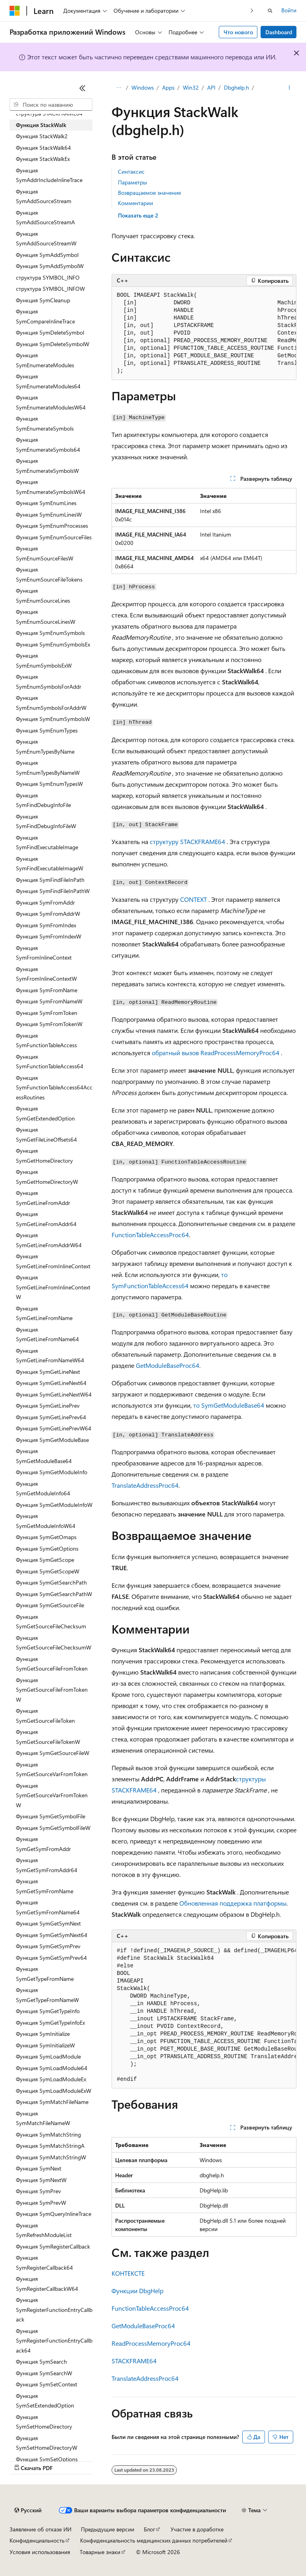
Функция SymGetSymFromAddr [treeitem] (43, 1844)
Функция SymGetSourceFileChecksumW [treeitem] (53, 1642)
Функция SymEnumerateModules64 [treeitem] (48, 381)
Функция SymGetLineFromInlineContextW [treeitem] (53, 1287)
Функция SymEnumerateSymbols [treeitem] (45, 423)
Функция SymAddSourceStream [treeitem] (43, 196)
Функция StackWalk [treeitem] (41, 125)
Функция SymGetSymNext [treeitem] (48, 1923)
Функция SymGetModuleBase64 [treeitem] (44, 1456)
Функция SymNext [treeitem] (38, 2168)
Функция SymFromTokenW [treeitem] (49, 1024)
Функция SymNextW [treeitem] (41, 2180)
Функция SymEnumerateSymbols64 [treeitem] (48, 444)
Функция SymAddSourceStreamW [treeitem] (46, 238)
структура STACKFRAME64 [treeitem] (49, 113)
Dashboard (278, 32)
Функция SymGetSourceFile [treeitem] (50, 1605)
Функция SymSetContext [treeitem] (46, 2384)
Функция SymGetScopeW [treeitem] (47, 1571)
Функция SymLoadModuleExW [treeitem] (53, 2090)
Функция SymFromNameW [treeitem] (49, 1001)
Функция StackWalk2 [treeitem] (42, 136)
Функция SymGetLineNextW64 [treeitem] (54, 1394)
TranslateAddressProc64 (145, 1485)
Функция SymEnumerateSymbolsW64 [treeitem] (50, 487)
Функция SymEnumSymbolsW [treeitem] (53, 719)
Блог (149, 2529)
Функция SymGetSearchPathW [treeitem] (54, 1594)
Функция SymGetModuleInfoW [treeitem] (54, 1504)
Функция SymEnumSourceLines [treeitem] (43, 595)
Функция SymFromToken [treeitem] (46, 1013)
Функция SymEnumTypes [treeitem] (47, 730)
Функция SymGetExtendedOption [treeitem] (45, 1113)
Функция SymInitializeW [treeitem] (45, 2045)
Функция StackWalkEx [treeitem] (43, 159)
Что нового (238, 32)
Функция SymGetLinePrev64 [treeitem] (51, 1417)
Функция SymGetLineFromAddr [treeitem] (43, 1198)
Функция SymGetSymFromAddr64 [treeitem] (46, 1865)
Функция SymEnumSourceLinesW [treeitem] (45, 616)
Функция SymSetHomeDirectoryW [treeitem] (46, 2443)
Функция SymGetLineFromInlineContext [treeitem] (53, 1261)
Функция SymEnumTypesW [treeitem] (49, 783)
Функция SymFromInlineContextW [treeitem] (46, 974)
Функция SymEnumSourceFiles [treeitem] (54, 537)
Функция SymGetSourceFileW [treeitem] (52, 1753)
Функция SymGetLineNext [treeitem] (48, 1371)
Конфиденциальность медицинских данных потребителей (154, 2540)
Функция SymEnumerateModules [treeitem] (45, 360)
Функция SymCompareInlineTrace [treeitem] (45, 316)
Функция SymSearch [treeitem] (41, 2361)
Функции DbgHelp (137, 2290)
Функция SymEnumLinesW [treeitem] (49, 514)
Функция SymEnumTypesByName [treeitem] (45, 746)
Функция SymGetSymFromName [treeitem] (44, 1886)
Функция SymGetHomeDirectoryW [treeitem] (47, 1176)
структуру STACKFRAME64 (187, 841)
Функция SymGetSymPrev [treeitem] (48, 1946)
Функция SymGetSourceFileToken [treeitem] (45, 1715)
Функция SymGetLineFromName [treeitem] (44, 1313)
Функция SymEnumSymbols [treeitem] (50, 633)
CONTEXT (193, 899)
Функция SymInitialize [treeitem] (43, 2033)
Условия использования (40, 2552)
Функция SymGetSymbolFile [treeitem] (50, 1816)
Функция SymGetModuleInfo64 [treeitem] (43, 1488)
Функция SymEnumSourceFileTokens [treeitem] (49, 574)
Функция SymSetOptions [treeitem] (47, 2459)
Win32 (191, 87)
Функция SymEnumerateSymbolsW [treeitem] (47, 465)
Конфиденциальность (37, 2540)
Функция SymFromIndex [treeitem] (46, 925)
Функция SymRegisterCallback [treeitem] (53, 2246)
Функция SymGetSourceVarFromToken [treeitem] (52, 1769)
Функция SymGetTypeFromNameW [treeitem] (47, 1995)
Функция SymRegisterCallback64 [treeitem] (44, 2262)
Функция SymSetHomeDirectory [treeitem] (44, 2422)
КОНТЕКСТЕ (128, 2273)
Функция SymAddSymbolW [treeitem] (50, 266)
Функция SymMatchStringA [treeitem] (50, 2145)
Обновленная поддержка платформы (232, 1903)
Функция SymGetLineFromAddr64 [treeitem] (46, 1219)
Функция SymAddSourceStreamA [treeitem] (45, 217)
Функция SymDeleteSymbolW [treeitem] (52, 344)
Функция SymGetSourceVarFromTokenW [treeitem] (52, 1795)
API (211, 87)
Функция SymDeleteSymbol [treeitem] (50, 332)
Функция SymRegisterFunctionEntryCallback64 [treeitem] (54, 2340)
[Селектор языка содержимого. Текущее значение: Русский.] (28, 2510)
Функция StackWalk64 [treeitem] (43, 147)
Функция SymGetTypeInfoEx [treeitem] (50, 2022)
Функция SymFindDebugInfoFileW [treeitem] (46, 821)
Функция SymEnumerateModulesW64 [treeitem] (51, 402)
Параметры (132, 182)
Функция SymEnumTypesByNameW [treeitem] (48, 767)
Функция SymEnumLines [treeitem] (46, 503)
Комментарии (135, 203)
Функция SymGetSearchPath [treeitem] (51, 1582)
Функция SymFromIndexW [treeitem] (48, 936)
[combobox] (51, 104)
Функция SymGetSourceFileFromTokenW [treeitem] (52, 1689)
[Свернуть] (82, 88)
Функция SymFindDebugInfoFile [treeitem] (43, 800)
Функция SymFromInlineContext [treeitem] (44, 953)
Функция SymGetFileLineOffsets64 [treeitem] (46, 1134)
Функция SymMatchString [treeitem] (48, 2134)
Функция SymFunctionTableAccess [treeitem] (46, 1040)
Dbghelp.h (236, 87)
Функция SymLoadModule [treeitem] (48, 2056)
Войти (288, 10)
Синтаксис (131, 171)
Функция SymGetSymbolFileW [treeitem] (53, 1828)
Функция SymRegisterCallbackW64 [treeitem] (47, 2283)
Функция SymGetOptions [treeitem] (47, 1548)
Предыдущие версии (107, 2529)
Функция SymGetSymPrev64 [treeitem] (51, 1957)
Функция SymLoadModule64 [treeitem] (51, 2068)
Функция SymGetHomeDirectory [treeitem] (44, 1155)
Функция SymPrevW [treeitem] (41, 2202)
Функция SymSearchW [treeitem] (44, 2373)
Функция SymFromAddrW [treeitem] (48, 913)
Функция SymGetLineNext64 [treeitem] (51, 1383)
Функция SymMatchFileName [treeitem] (52, 2102)
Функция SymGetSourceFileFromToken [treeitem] (52, 1664)
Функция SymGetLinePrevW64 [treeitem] (53, 1428)
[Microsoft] (15, 11)
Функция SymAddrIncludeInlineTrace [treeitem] (49, 175)
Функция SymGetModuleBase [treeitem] (52, 1440)
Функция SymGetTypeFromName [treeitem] (45, 1973)
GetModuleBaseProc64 (167, 1365)
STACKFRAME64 (134, 2361)
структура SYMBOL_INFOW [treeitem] (50, 288)
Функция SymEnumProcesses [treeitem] (52, 525)
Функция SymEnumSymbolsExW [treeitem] (44, 660)
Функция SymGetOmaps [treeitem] (46, 1537)
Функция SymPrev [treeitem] (38, 2191)
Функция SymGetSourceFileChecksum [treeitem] (51, 1621)
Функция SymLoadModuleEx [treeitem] (51, 2079)
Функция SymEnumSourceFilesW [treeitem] (44, 553)
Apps (168, 87)
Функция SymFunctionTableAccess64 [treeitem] (49, 1061)
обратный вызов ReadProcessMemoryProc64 (215, 1052)
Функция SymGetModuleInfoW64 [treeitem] (45, 1521)
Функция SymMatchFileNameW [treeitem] (43, 2118)
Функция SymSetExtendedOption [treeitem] (45, 2400)
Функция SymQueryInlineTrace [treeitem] (53, 2214)
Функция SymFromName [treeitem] (46, 990)
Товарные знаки (100, 2552)
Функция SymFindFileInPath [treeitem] (50, 879)
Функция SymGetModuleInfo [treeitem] (51, 1472)
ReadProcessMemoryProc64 (151, 2343)
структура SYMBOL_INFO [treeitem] (48, 277)
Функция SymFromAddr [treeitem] (45, 902)
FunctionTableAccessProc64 (150, 1234)
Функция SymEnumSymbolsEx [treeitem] (53, 644)
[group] (204, 333)
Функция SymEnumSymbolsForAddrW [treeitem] (51, 702)
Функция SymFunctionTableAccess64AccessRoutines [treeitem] (54, 1087)
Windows (142, 87)
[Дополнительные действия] (289, 88)
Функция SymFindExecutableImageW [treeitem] (49, 863)
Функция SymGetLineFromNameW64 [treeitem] (50, 1355)
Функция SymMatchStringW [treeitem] (51, 2157)
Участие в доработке (197, 2529)
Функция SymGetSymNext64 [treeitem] (51, 1935)
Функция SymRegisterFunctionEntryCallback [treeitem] (54, 2309)
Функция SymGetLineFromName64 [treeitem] (47, 1334)
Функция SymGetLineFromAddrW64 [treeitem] (49, 1240)
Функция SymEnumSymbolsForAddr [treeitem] (48, 681)
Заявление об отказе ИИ (40, 2529)
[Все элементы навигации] (119, 88)
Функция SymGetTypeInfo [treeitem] (48, 2011)
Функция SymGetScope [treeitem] (45, 1559)
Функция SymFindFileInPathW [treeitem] (53, 891)
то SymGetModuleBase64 (228, 1405)
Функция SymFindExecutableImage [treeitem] (47, 842)
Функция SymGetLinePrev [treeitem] (48, 1405)
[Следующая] (252, 10)
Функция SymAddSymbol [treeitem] (47, 255)
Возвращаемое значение (149, 192)
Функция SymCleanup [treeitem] (43, 300)
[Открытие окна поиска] (270, 11)
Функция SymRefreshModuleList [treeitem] (44, 2230)
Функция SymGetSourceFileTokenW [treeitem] (48, 1736)
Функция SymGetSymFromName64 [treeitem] (48, 1907)
